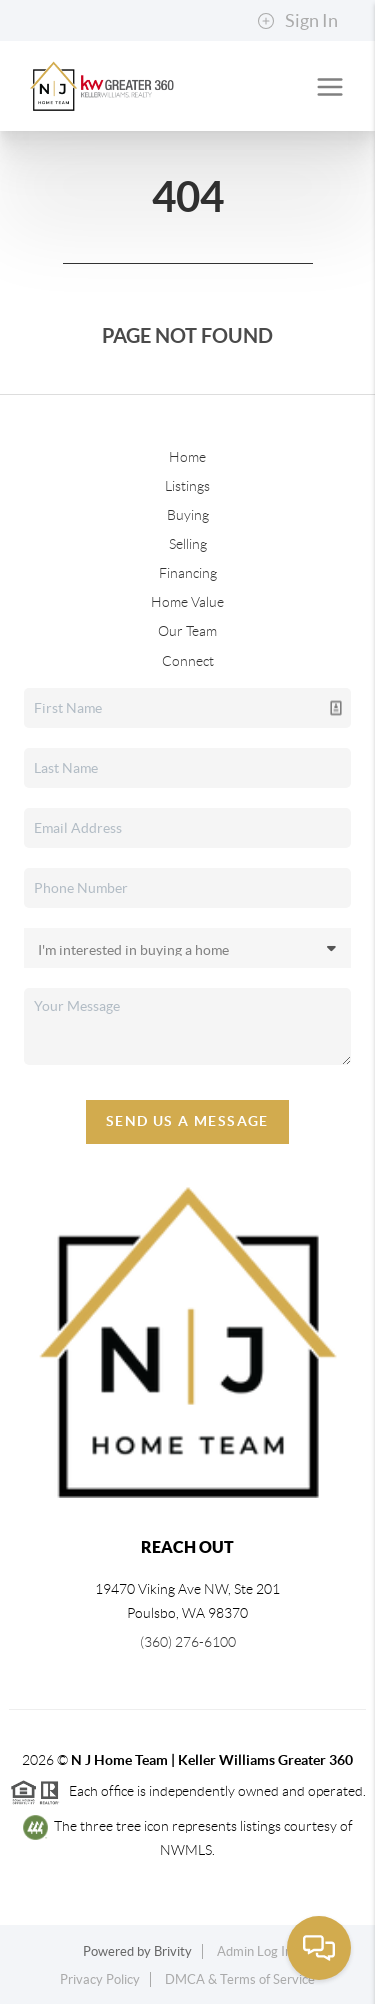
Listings (187, 486)
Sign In (297, 21)
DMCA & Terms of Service (240, 1979)
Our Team (187, 631)
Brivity (173, 1951)
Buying (188, 515)
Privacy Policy (100, 1979)
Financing (188, 573)
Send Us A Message (187, 1121)
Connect (188, 661)
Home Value (187, 602)
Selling (188, 544)
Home (187, 457)
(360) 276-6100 (188, 1642)
